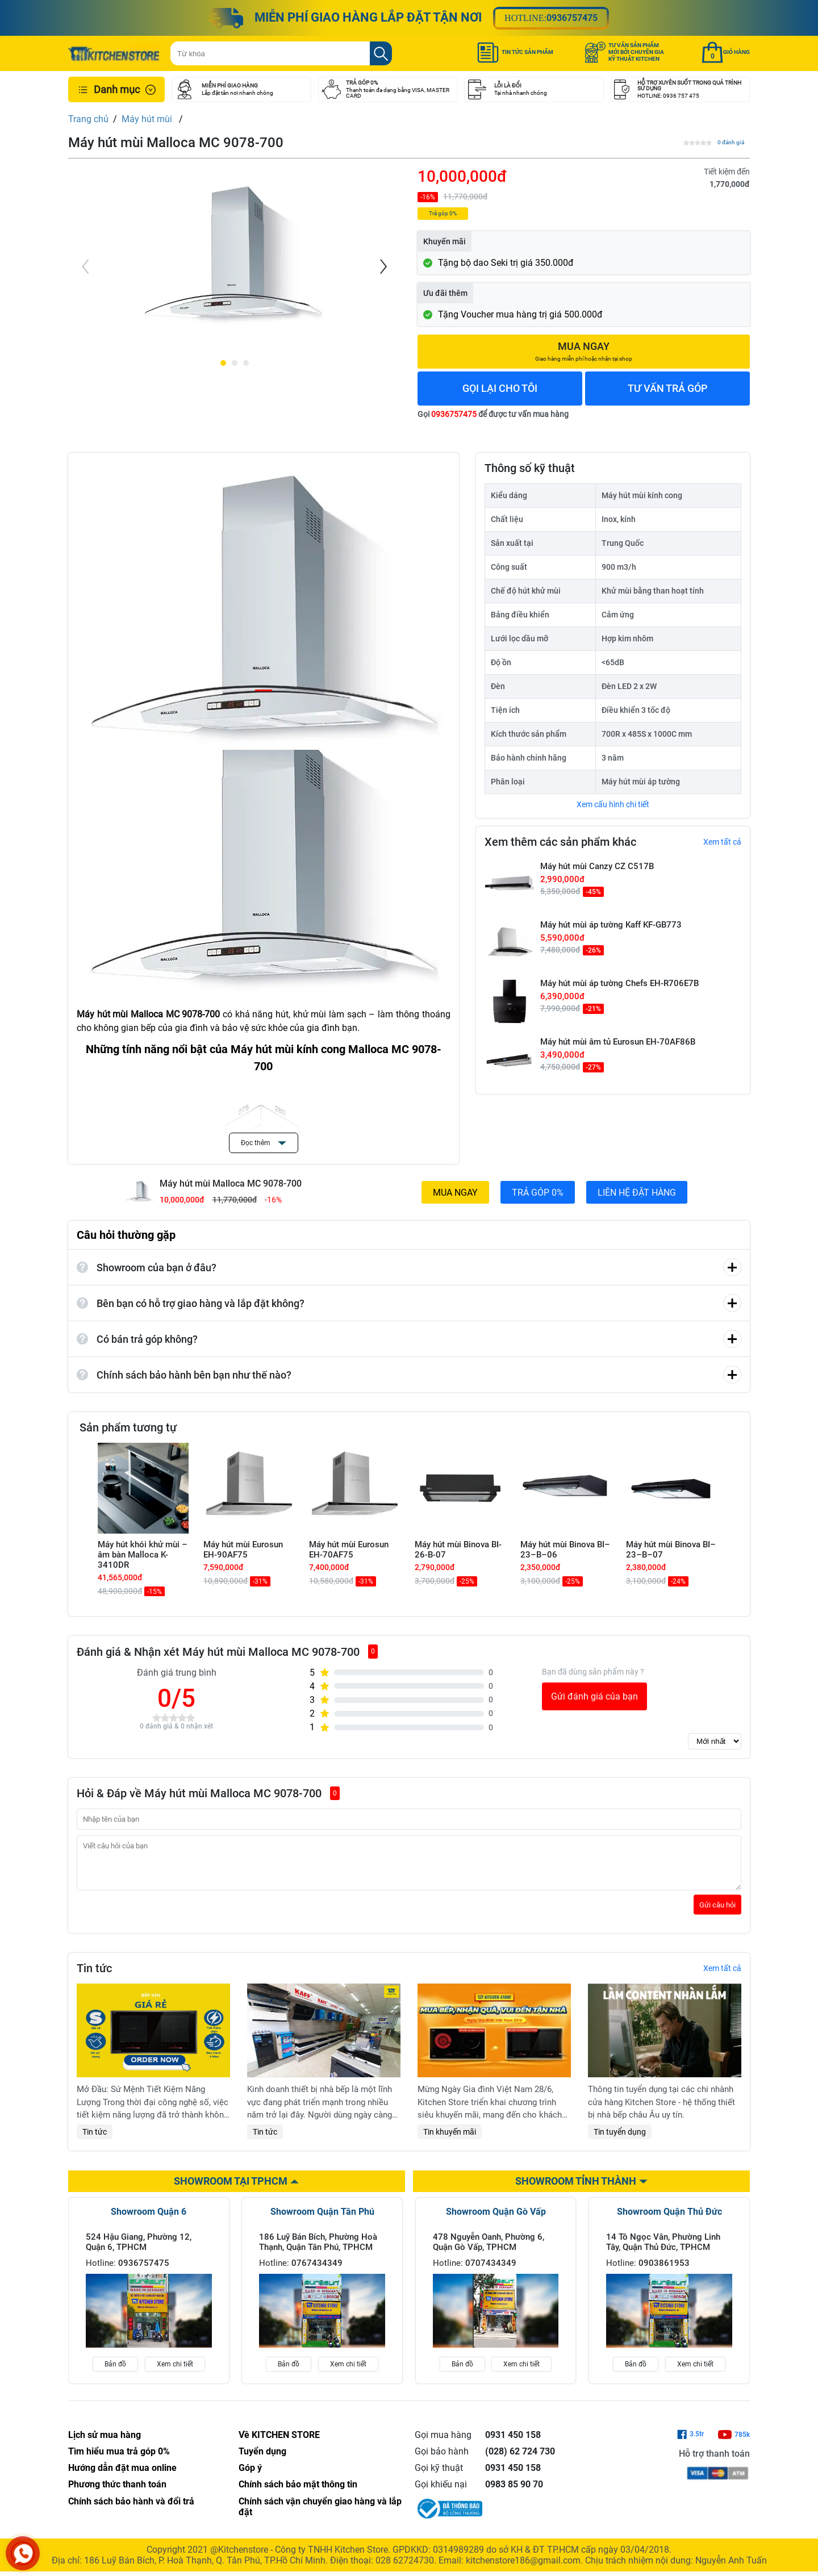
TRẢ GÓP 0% (538, 1192)
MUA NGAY (455, 1192)
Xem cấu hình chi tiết (613, 804)
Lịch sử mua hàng (104, 2443)
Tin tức (94, 2140)
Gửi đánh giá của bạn (594, 1696)
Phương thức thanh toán (117, 2492)
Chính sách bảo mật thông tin (298, 2492)
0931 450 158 (513, 2443)
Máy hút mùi (148, 119)
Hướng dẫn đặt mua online (122, 2476)
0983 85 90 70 (514, 2492)
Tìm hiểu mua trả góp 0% (119, 2459)
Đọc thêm (263, 1143)
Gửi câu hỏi (717, 1913)
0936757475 (572, 17)
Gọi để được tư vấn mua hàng (493, 414)
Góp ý (250, 2476)
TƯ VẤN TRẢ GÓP (668, 388)
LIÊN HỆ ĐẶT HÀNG (637, 1192)
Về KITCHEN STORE (279, 2443)
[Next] (382, 266)
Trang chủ (88, 119)
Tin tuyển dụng (620, 2140)
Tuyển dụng (262, 2459)
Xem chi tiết (175, 2373)
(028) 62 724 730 (520, 2459)
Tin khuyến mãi (449, 2140)
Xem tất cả (722, 841)
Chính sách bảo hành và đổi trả (131, 2509)
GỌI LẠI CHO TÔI (499, 388)
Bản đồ (115, 2373)
